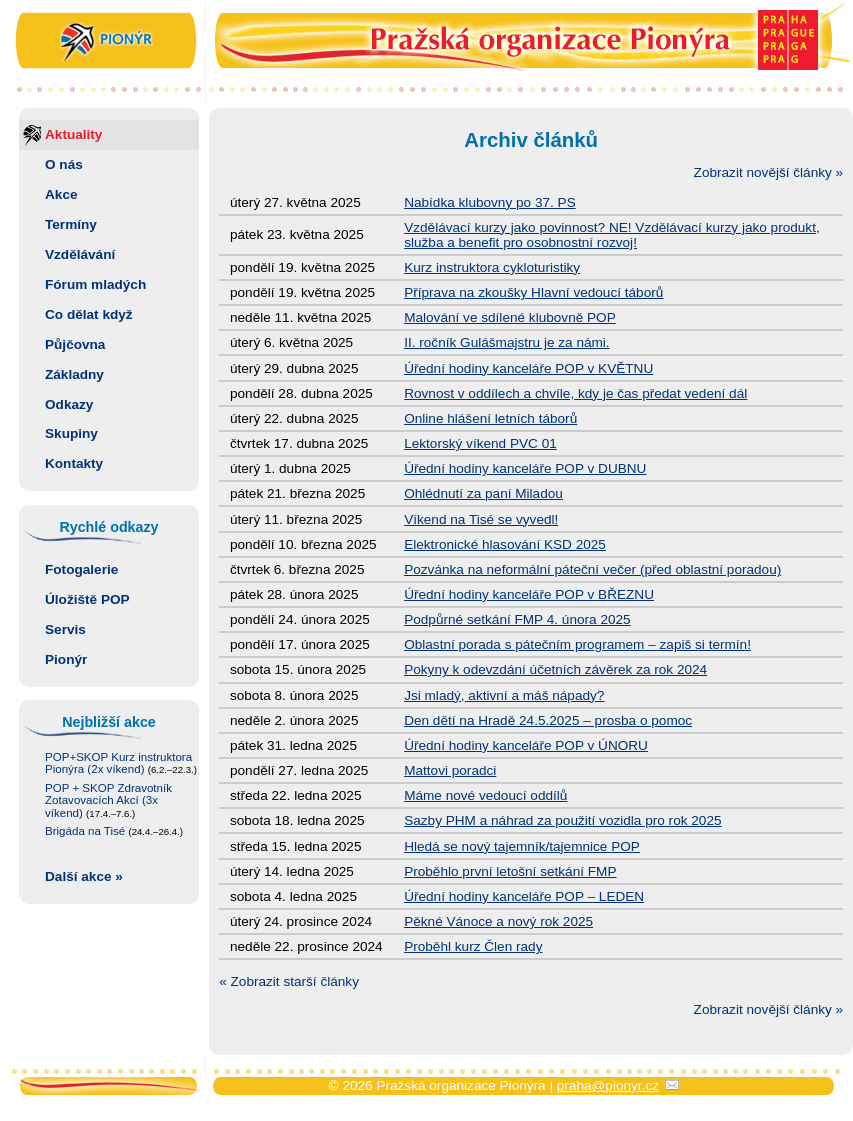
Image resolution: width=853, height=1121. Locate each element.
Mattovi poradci (450, 770)
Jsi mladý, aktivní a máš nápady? (504, 695)
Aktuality (73, 134)
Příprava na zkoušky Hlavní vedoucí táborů (533, 292)
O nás (64, 164)
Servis (65, 629)
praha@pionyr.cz (608, 1085)
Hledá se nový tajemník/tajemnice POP (522, 846)
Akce (61, 194)
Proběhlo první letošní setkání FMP (510, 871)
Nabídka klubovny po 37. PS (490, 202)
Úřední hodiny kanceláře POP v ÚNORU (526, 745)
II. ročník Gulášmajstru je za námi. (507, 342)
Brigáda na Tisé (114, 831)
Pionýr (66, 659)
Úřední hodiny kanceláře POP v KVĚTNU (528, 368)
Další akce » (84, 876)
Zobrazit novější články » (769, 172)
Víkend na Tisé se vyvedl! (481, 519)
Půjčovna (75, 344)
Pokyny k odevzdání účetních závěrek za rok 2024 (555, 669)
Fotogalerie (81, 569)
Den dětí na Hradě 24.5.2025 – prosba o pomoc (548, 720)
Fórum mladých (95, 284)
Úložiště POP (87, 599)
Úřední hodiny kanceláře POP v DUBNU (525, 468)
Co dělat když (89, 314)
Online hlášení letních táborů (490, 418)
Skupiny (71, 433)
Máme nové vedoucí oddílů (485, 795)
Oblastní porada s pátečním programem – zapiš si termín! (577, 644)
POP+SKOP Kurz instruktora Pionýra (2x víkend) (121, 763)
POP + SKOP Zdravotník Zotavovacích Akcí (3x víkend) (108, 800)
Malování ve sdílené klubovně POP (510, 317)
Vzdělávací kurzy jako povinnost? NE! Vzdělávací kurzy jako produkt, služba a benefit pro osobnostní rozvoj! (612, 235)
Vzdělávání (80, 254)
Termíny (71, 224)
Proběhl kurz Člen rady (473, 946)
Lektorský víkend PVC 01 (480, 443)
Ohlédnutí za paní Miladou (483, 493)
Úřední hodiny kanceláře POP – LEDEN (524, 896)
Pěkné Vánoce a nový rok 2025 (498, 921)
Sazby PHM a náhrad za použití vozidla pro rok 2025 (562, 820)
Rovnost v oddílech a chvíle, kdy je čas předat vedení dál (575, 393)
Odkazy (69, 404)
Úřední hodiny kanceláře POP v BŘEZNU (529, 594)
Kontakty (74, 463)
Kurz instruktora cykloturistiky (492, 267)
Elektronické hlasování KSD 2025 (505, 544)
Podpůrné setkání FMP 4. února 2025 (517, 619)
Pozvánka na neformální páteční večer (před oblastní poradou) (592, 569)
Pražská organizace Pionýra (427, 42)
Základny (74, 374)
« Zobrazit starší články (289, 981)
